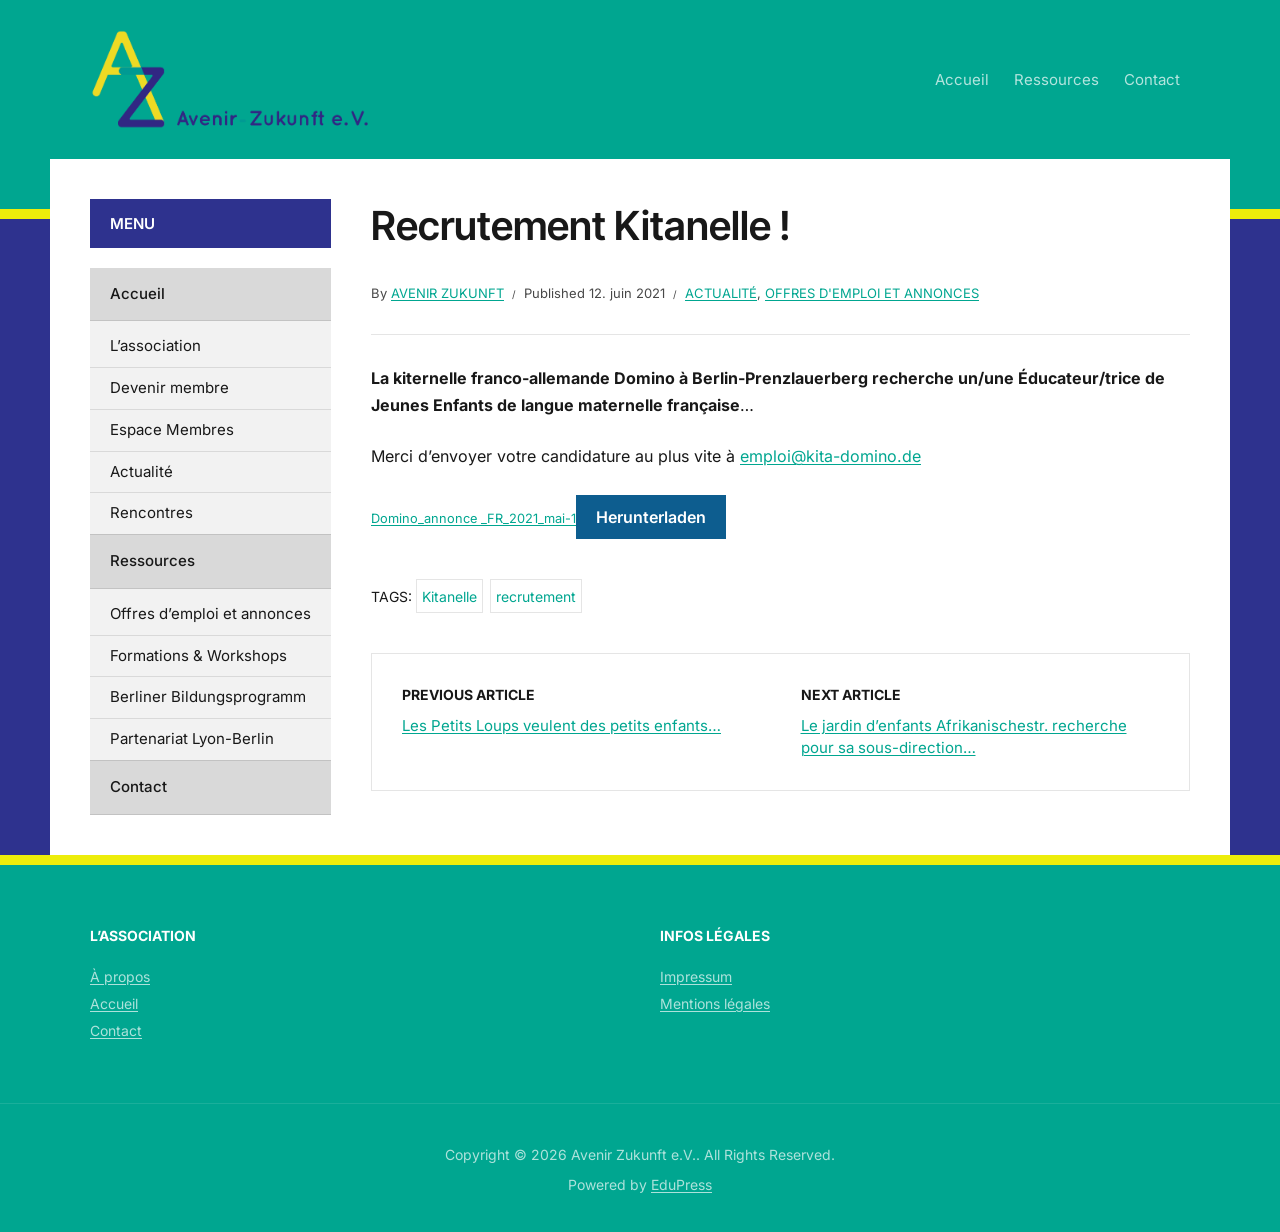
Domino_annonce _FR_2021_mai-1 (473, 518)
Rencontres (151, 512)
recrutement (536, 596)
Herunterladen (651, 517)
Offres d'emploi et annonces (872, 293)
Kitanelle (449, 596)
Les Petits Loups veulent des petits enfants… (561, 725)
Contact (1152, 79)
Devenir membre (169, 387)
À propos (120, 976)
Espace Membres (172, 429)
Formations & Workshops (198, 655)
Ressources (1056, 79)
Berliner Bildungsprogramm (208, 696)
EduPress (681, 1184)
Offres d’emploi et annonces (210, 613)
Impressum (696, 976)
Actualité (721, 293)
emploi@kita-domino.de (830, 456)
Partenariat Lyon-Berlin (192, 738)
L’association (155, 345)
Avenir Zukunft (447, 293)
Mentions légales (715, 1003)
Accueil (962, 79)
